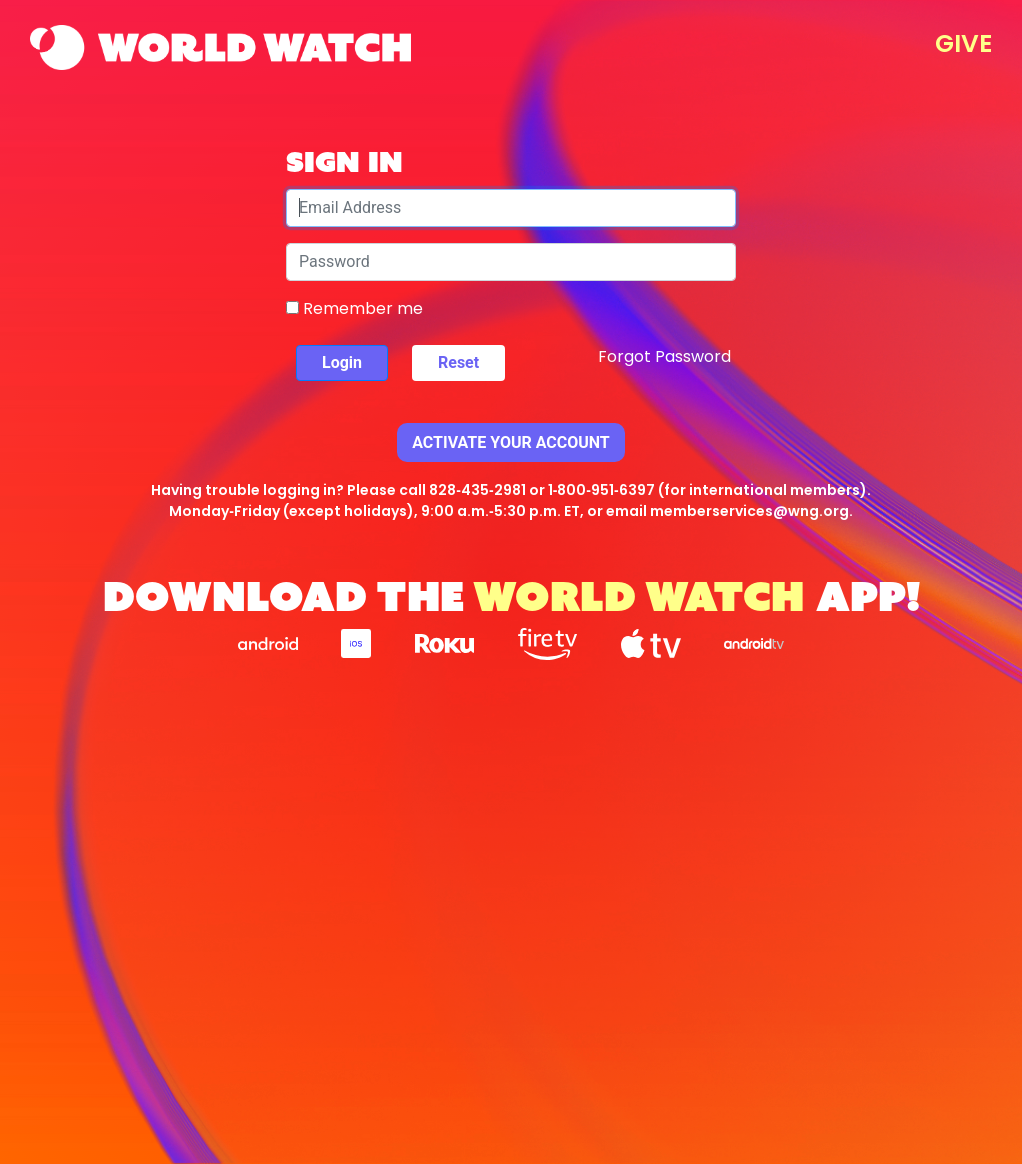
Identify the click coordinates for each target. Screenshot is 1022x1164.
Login (342, 362)
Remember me (354, 308)
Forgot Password (664, 356)
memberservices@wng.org (749, 511)
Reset (458, 362)
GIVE (963, 43)
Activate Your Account (511, 442)
